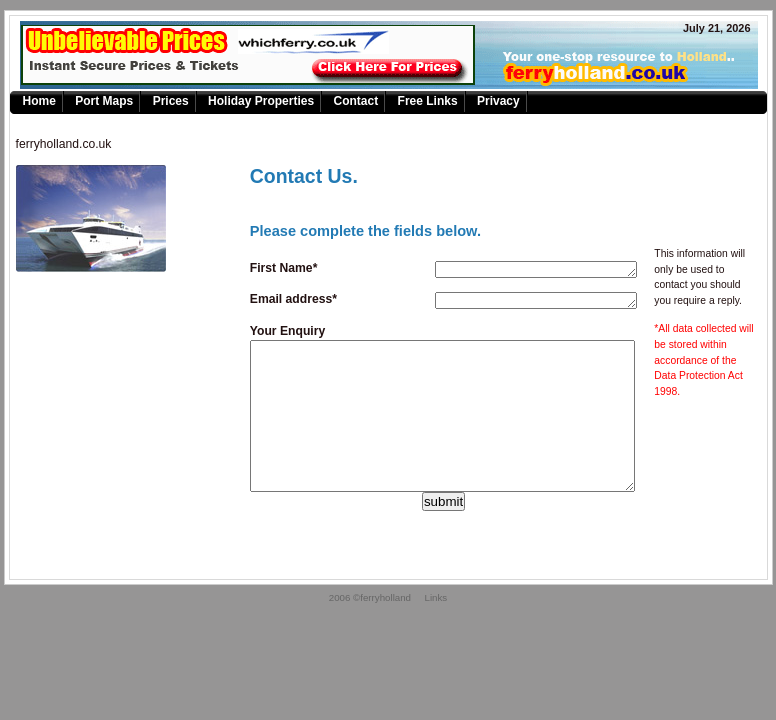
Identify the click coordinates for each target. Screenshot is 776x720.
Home (39, 101)
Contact (355, 101)
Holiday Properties (261, 101)
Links (436, 627)
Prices (171, 101)
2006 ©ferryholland (370, 627)
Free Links (428, 101)
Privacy (498, 101)
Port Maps (104, 101)
